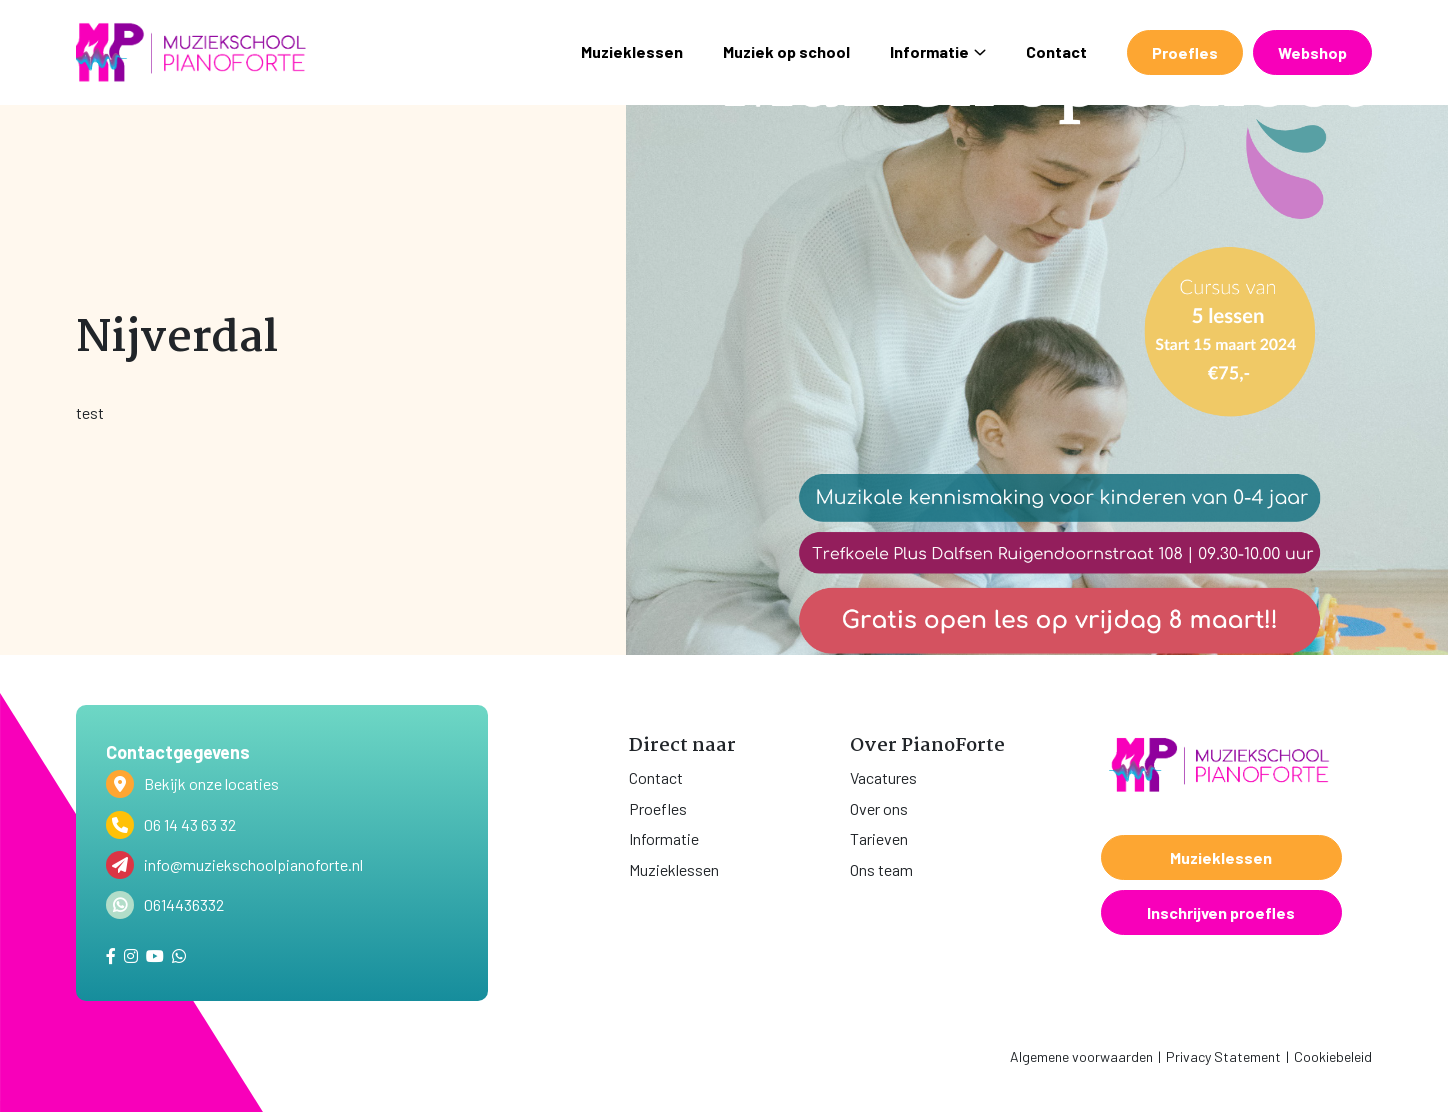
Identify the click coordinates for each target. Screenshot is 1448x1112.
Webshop (1312, 52)
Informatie (938, 51)
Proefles (1185, 52)
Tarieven (879, 838)
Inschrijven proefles (1221, 912)
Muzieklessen (632, 51)
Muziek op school (786, 51)
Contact (1056, 51)
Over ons (879, 808)
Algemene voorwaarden (1081, 1056)
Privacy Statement (1223, 1056)
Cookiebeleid (1333, 1056)
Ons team (881, 869)
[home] (191, 52)
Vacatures (883, 777)
